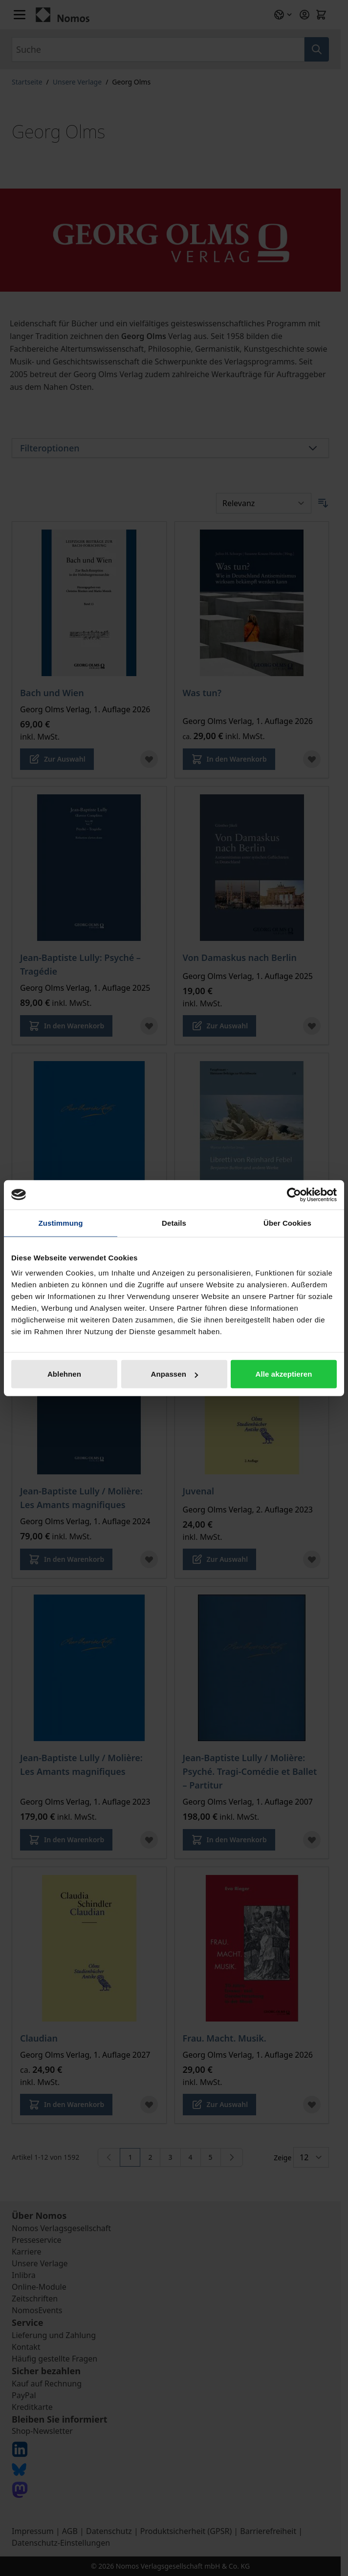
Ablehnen (64, 1374)
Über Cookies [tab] (287, 1222)
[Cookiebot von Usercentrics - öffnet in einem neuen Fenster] (294, 1194)
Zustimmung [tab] (61, 1222)
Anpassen (174, 1374)
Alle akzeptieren (284, 1374)
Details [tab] (174, 1222)
